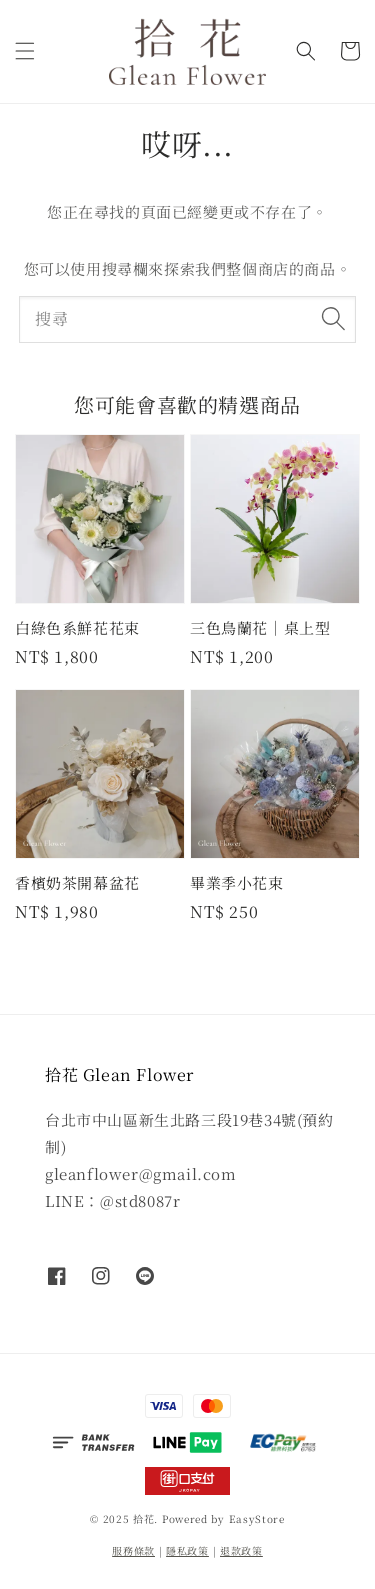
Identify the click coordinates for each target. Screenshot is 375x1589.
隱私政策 (187, 1550)
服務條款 (133, 1550)
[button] (25, 51)
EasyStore (257, 1518)
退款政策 (241, 1550)
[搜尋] (333, 319)
